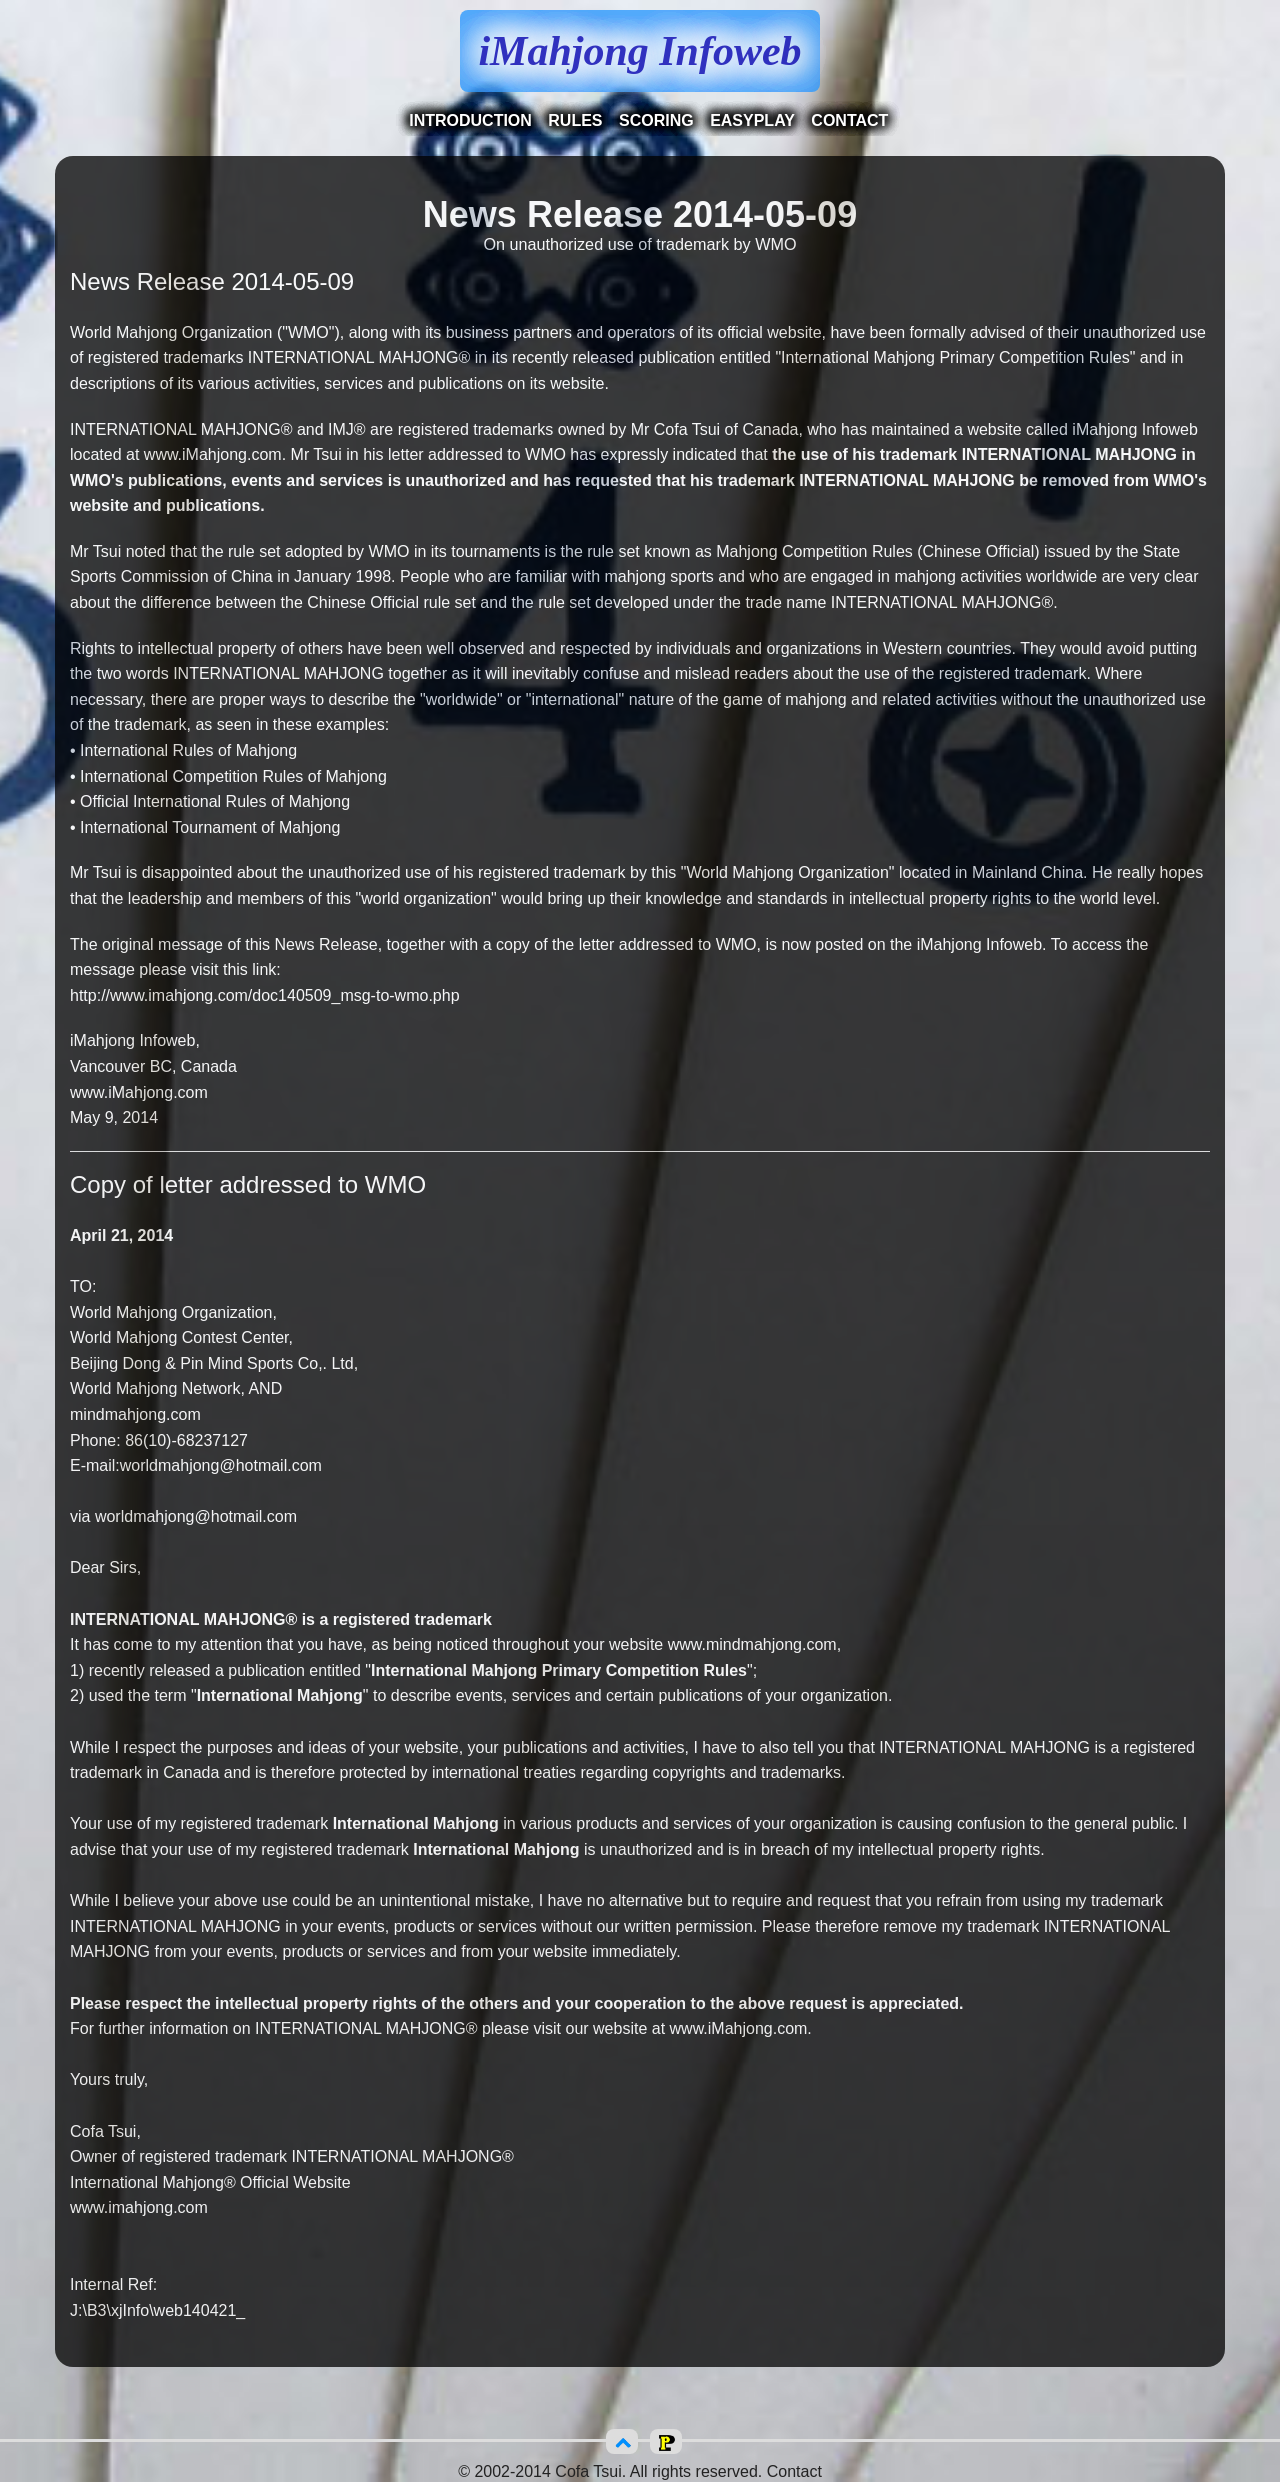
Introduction (470, 120)
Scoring (656, 120)
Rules (575, 120)
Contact (849, 120)
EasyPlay (752, 120)
